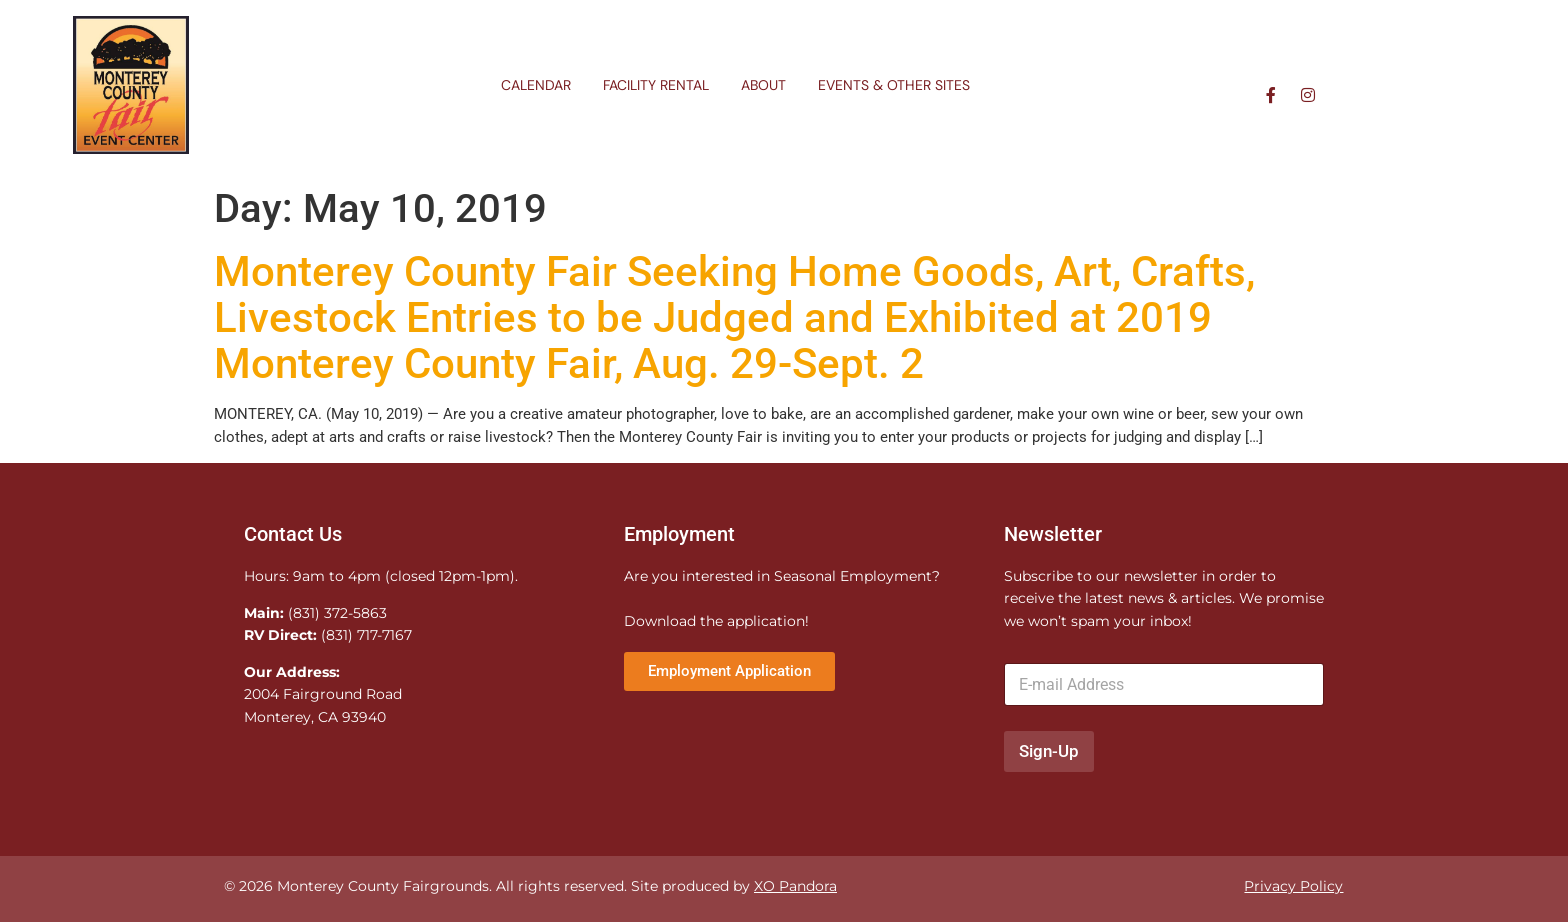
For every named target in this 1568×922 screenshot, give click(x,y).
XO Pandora (795, 886)
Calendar (536, 85)
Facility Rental (656, 85)
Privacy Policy (1293, 886)
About (763, 85)
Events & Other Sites (894, 85)
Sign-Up (1049, 751)
